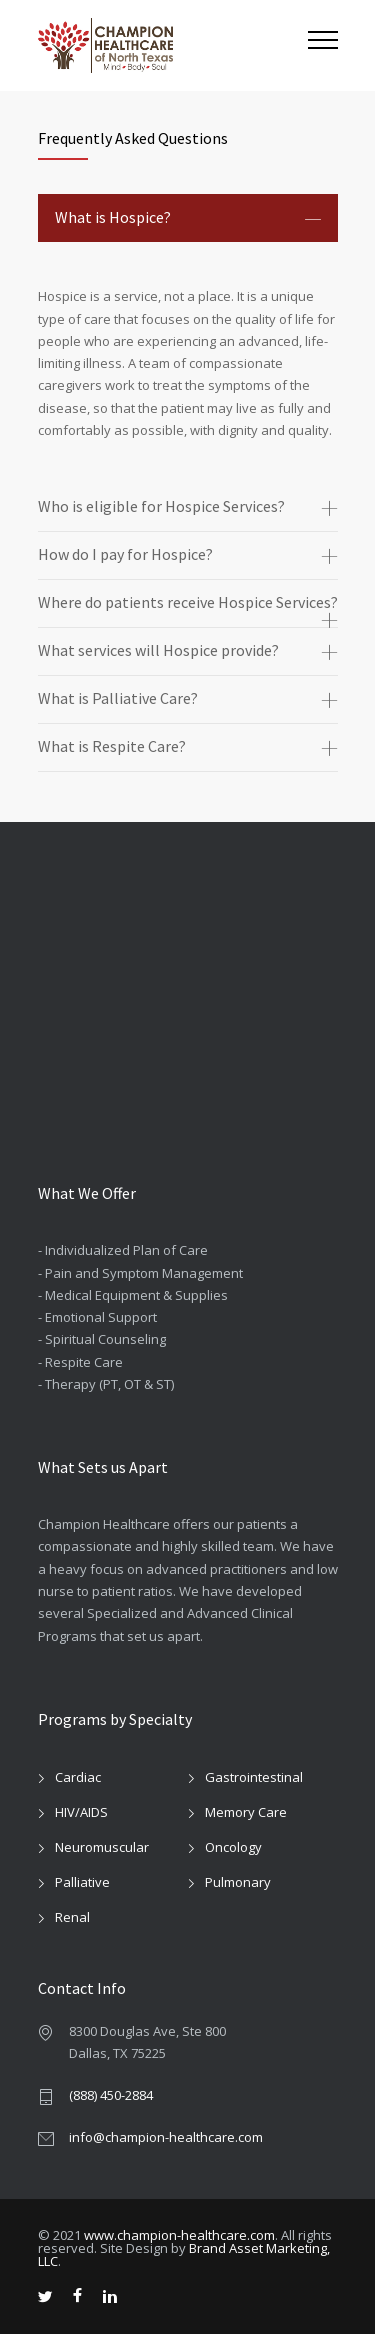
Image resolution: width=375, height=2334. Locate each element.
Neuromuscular (102, 1847)
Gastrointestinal (254, 1777)
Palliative (82, 1882)
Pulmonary (238, 1882)
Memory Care (246, 1812)
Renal (72, 1917)
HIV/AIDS (81, 1812)
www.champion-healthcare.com (179, 2235)
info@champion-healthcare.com (166, 2137)
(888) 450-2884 (111, 2095)
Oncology (233, 1847)
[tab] (188, 218)
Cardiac (78, 1777)
